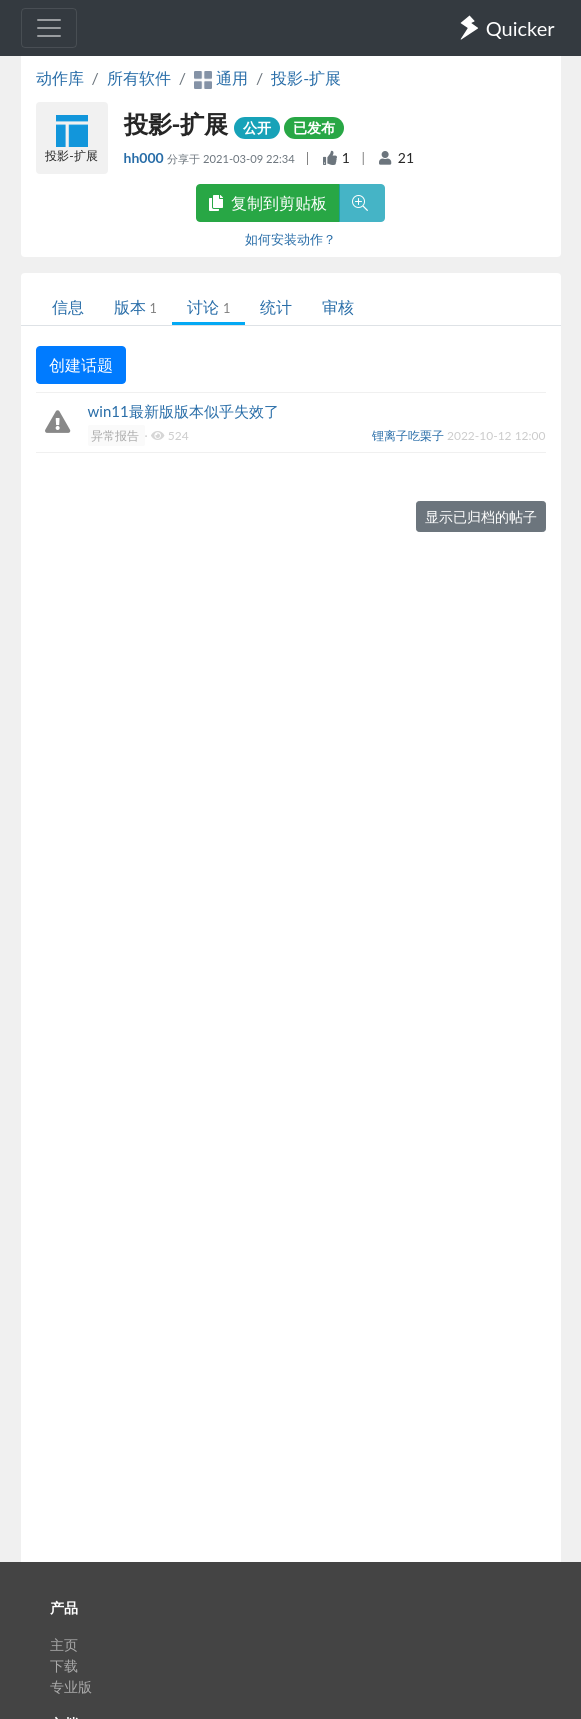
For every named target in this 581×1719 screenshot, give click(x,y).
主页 (64, 1644)
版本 (135, 306)
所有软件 (139, 77)
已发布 (314, 127)
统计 (276, 306)
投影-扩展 (306, 77)
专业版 (71, 1686)
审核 (338, 306)
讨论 (208, 306)
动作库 (60, 77)
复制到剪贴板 (268, 202)
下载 (64, 1665)
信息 (68, 306)
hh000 (146, 157)
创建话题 (81, 364)
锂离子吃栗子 (409, 435)
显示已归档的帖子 (481, 516)
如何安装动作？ (290, 239)
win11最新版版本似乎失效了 (183, 411)
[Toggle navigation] (49, 28)
